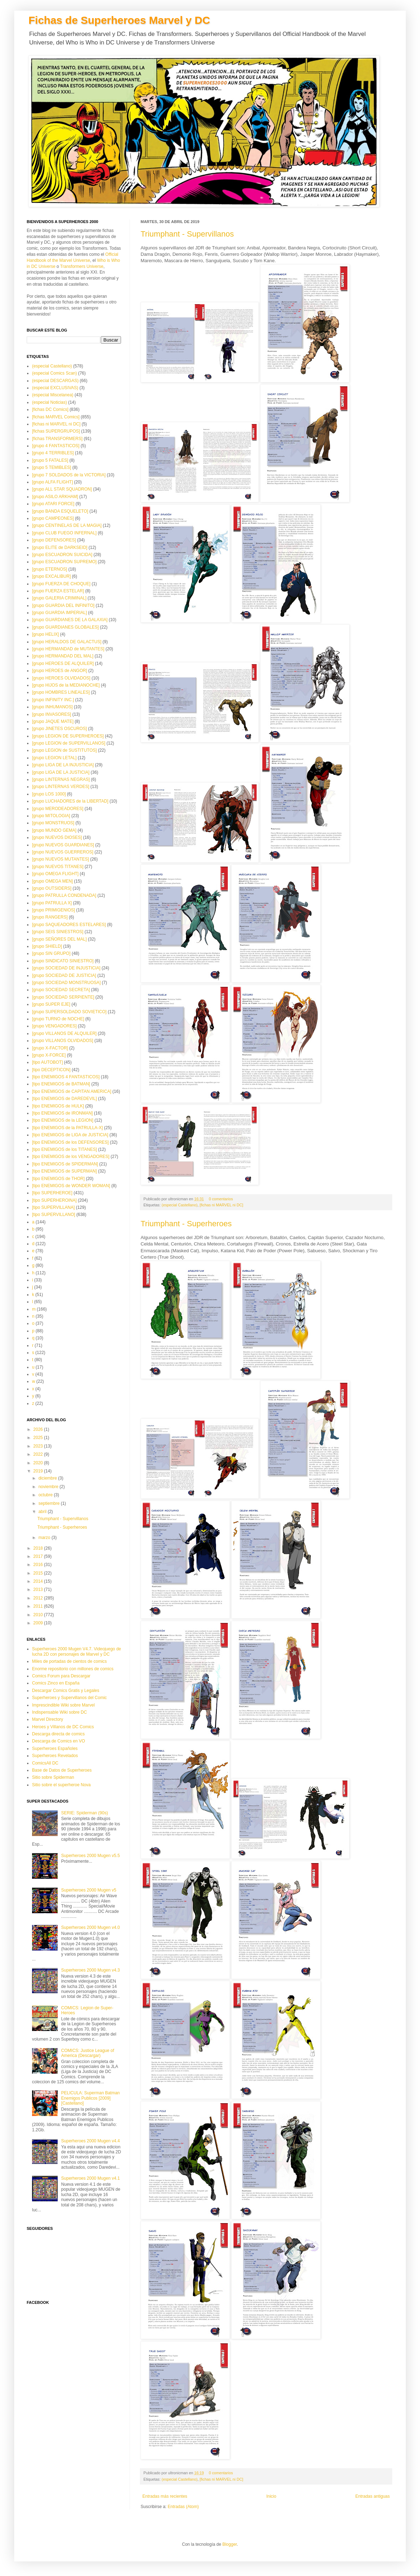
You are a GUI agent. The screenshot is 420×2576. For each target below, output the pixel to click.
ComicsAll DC (45, 1763)
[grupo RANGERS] (50, 917)
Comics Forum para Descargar (61, 1675)
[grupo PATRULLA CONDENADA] (64, 895)
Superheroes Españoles (55, 1748)
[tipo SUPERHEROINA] (54, 1200)
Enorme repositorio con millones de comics (73, 1668)
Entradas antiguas (372, 2496)
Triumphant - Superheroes (186, 1223)
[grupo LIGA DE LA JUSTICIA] (60, 772)
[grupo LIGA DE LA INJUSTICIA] (63, 764)
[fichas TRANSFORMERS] (57, 438)
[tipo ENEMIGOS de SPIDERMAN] (65, 1164)
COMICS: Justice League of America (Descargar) (87, 2053)
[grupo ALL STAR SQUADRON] (62, 489)
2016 (38, 1564)
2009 (38, 1622)
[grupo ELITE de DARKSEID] (59, 547)
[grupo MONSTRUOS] (53, 822)
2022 (38, 1454)
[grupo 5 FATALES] (50, 460)
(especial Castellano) (180, 1205)
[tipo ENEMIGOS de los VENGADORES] (70, 1156)
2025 (38, 1437)
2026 (38, 1429)
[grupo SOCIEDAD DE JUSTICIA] (64, 975)
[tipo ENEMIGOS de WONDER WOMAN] (71, 1185)
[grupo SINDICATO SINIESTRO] (63, 960)
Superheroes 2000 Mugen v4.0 (90, 1927)
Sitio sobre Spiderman (53, 1777)
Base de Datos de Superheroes (61, 1770)
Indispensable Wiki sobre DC (59, 1712)
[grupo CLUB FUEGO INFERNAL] (64, 532)
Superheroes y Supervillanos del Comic (69, 1697)
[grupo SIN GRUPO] (51, 953)
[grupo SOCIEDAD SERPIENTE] (63, 997)
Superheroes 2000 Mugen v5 (88, 1890)
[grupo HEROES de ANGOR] (59, 670)
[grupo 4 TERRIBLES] (53, 452)
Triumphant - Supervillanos (187, 233)
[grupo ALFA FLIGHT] (52, 482)
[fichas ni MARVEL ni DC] (221, 1205)
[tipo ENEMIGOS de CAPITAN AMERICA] (71, 1091)
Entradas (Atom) (183, 2506)
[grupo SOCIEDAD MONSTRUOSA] (66, 982)
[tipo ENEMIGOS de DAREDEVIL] (64, 1098)
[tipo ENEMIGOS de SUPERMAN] (64, 1171)
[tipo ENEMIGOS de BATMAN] (61, 1083)
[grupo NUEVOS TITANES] (57, 866)
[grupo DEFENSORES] (54, 540)
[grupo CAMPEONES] (53, 518)
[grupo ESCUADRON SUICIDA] (62, 554)
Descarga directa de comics (58, 1733)
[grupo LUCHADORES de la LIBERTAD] (70, 801)
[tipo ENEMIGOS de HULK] (58, 1106)
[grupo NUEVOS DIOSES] (57, 837)
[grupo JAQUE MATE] (52, 721)
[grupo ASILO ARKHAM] (55, 496)
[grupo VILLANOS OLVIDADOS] (62, 1040)
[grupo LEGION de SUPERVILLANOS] (68, 743)
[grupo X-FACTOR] (50, 1048)
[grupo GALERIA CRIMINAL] (59, 598)
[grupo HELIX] (45, 634)
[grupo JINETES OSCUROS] (59, 728)
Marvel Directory (47, 1719)
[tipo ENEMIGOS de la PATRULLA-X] (67, 1127)
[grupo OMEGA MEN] (52, 881)
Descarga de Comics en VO (58, 1741)
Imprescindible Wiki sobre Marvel (63, 1705)
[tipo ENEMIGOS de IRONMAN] (62, 1113)
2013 (38, 1589)
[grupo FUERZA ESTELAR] (58, 590)
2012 (38, 1598)
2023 (38, 1446)
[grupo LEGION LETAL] (54, 757)
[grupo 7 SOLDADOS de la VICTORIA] (69, 474)
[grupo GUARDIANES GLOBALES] (65, 627)
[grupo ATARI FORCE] (53, 503)
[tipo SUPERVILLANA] (53, 1207)
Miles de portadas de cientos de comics (69, 1661)
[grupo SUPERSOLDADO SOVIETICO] (69, 1011)
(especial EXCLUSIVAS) (55, 387)
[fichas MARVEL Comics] (55, 416)
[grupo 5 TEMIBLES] (51, 467)
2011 (38, 1606)
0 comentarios (221, 1199)
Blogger (229, 2544)
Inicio (271, 2496)
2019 (38, 1471)
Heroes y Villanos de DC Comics (63, 1726)
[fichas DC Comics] (50, 409)
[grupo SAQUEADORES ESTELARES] (69, 924)
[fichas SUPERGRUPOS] (56, 431)
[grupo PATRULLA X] (52, 902)
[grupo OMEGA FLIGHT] (55, 873)
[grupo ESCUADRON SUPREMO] (64, 561)
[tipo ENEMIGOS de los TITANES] (64, 1149)
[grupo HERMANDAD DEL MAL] (62, 656)
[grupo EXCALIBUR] (51, 576)
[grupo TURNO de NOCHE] (58, 1018)
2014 (38, 1581)
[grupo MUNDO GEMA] (54, 830)
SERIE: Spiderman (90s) (84, 1812)
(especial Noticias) (49, 402)
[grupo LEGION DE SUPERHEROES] (68, 736)
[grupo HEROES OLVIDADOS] (61, 678)
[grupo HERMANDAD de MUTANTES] (68, 648)
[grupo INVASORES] (51, 714)
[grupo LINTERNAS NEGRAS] (61, 779)
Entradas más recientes (164, 2496)
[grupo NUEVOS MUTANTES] (60, 859)
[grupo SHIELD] (47, 946)
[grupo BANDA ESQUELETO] (60, 511)
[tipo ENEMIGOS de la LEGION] (62, 1120)
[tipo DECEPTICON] (51, 1069)
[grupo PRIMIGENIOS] (53, 910)
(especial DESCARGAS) (55, 380)
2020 (38, 1462)
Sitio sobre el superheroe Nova (61, 1784)
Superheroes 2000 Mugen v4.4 (90, 2140)
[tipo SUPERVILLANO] (53, 1214)
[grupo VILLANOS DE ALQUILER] (64, 1033)
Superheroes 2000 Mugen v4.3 (90, 1970)
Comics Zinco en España (55, 1683)
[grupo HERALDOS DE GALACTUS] (66, 641)
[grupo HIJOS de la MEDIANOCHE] (66, 685)
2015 (38, 1573)
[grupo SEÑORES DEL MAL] (59, 939)
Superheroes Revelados (55, 1755)
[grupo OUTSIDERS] (52, 888)
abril (43, 1511)
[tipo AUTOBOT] (47, 1062)
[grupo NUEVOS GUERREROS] (62, 852)
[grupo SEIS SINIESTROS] (57, 931)
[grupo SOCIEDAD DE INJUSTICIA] (66, 968)
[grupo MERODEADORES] (57, 808)
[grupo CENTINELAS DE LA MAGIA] (66, 525)
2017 (38, 1556)
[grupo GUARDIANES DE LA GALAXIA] (69, 619)
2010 (38, 1614)
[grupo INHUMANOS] (52, 706)
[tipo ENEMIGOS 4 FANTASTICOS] (66, 1076)
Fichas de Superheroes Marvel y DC (119, 20)
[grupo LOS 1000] (49, 794)
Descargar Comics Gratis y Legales (65, 1690)
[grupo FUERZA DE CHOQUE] (61, 583)
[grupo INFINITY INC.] (53, 699)
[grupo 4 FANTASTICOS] (55, 445)
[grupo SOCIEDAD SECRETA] (61, 989)
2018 (38, 1548)
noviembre (48, 1486)
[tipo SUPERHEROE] (52, 1192)
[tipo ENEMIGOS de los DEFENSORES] (70, 1142)
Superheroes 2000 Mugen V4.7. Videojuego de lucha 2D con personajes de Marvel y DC (76, 1651)
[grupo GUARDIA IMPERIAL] (59, 612)
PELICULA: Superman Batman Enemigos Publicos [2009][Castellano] (90, 2098)
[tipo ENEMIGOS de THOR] (58, 1178)
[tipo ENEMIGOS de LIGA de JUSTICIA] (70, 1134)
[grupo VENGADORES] (54, 1025)
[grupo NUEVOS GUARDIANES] (63, 844)
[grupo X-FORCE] (49, 1055)
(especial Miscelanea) (52, 394)
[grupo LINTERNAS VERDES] (60, 786)
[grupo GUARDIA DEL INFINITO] (63, 605)
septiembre (49, 1503)
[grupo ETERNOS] (49, 569)
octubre (46, 1494)
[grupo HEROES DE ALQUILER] (63, 663)
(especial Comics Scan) (54, 373)
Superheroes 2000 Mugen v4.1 (90, 2178)
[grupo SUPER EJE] (51, 1004)
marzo (45, 1537)
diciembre (48, 1478)
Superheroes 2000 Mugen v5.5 (90, 1855)
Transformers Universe (82, 266)
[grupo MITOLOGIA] (51, 815)
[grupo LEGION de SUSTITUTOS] (64, 750)
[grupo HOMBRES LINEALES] (61, 692)
